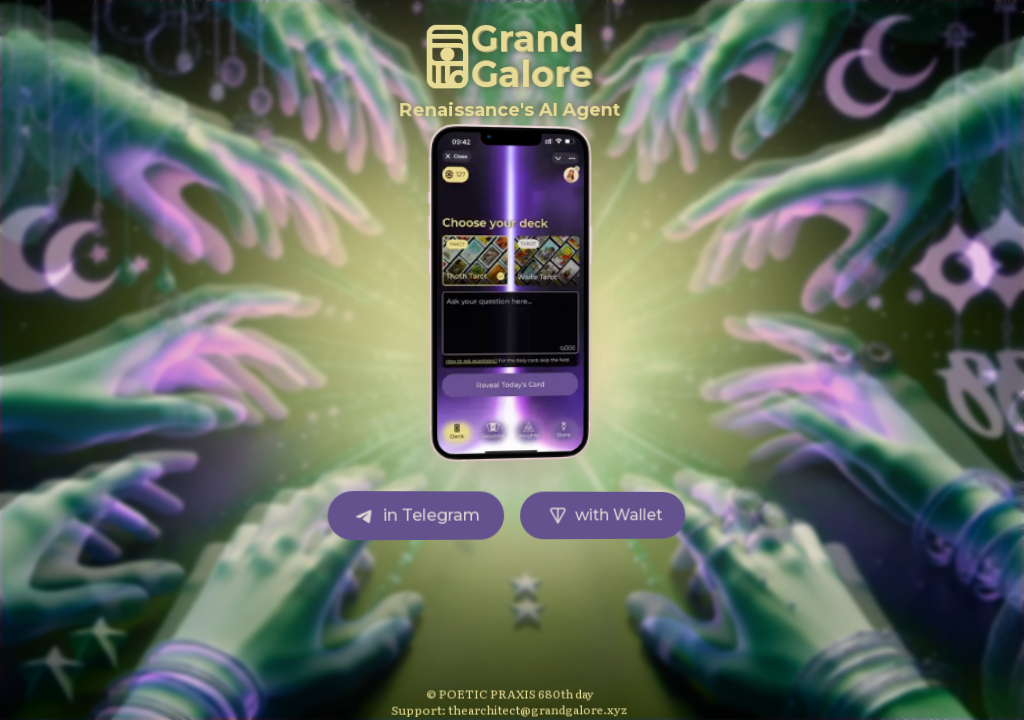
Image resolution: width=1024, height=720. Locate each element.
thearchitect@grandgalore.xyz (539, 709)
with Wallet (605, 515)
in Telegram (417, 515)
